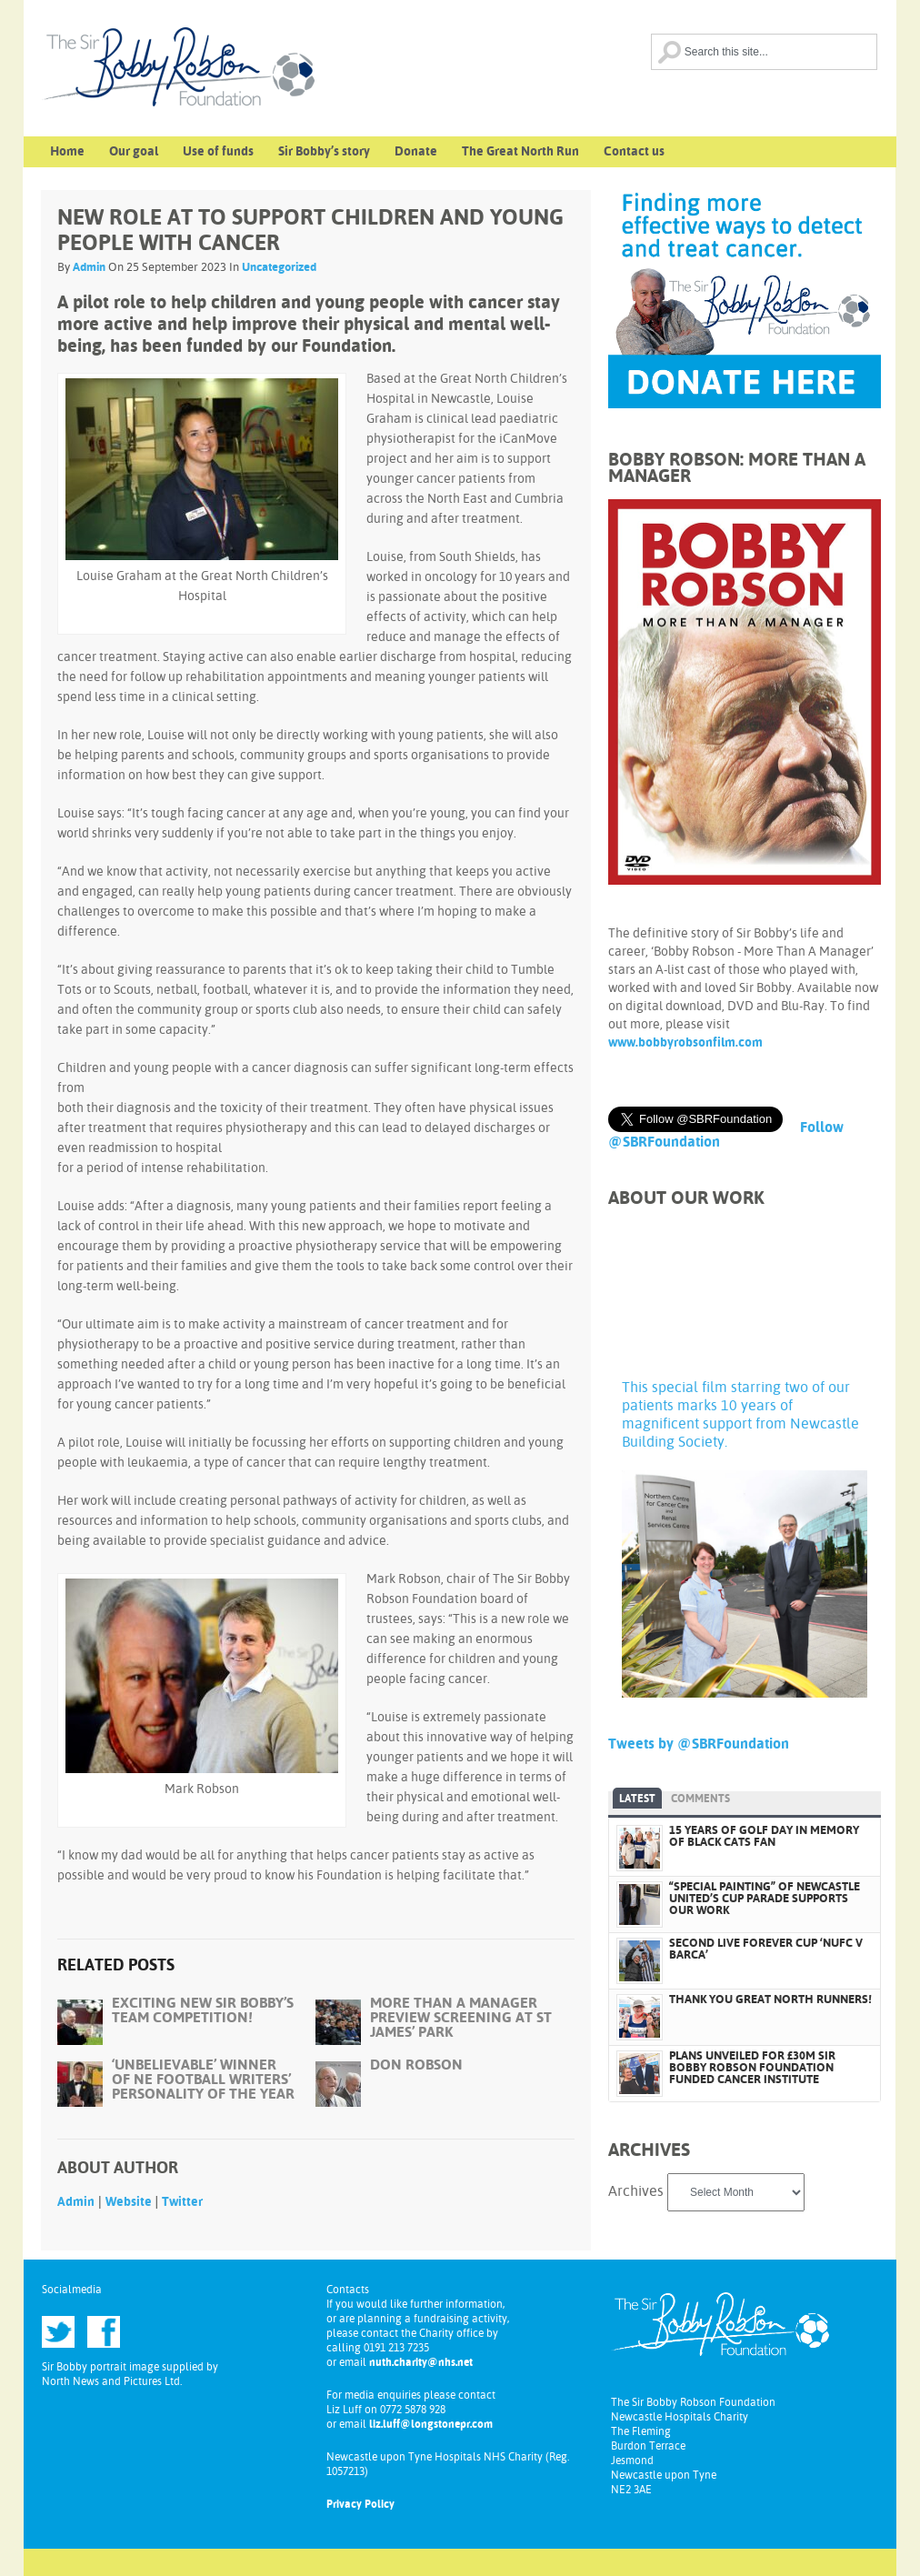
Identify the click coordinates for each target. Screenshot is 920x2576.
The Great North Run (520, 151)
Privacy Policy (360, 2505)
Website (128, 2202)
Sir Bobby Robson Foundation (223, 81)
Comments (700, 1799)
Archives (636, 2192)
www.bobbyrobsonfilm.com (685, 1043)
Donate (416, 151)
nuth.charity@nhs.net (421, 2363)
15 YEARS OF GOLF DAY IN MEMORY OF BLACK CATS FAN (764, 1837)
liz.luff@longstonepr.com (431, 2425)
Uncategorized (279, 268)
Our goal (133, 151)
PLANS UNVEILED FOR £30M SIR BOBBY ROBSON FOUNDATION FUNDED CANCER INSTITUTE (752, 2068)
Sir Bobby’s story (324, 151)
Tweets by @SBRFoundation (698, 1744)
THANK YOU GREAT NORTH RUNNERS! (770, 2000)
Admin (89, 268)
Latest (637, 1799)
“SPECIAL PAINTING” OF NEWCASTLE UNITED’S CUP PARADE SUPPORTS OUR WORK (764, 1899)
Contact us (634, 151)
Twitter (182, 2202)
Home (67, 151)
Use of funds (218, 151)
